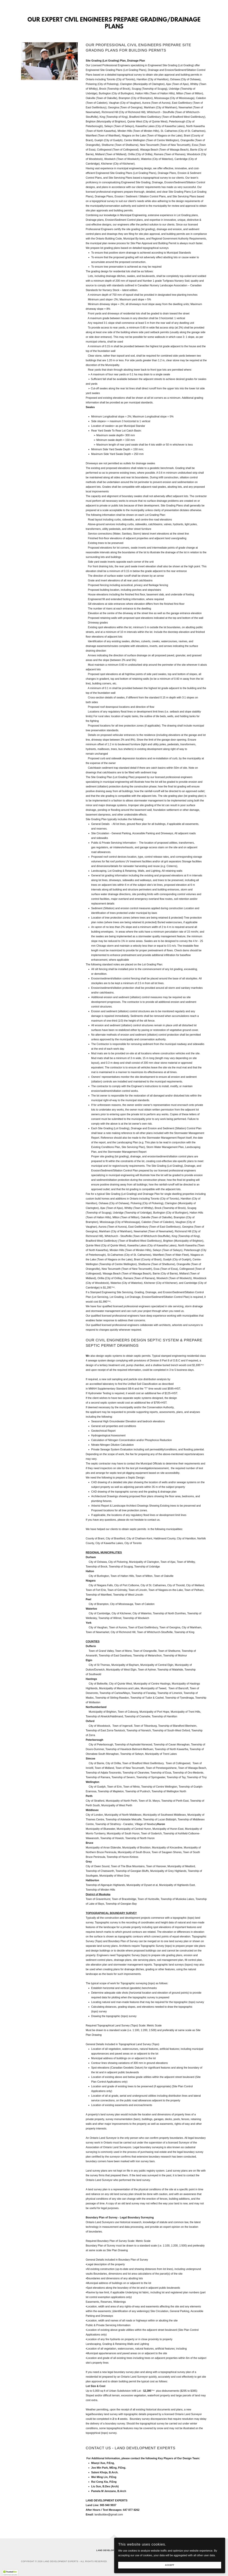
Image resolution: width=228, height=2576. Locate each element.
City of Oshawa (191, 79)
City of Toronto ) (126, 79)
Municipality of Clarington (149, 84)
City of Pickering (108, 84)
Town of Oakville (106, 98)
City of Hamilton (158, 79)
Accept (190, 2564)
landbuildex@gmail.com (108, 2514)
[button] (10, 2573)
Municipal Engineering (133, 215)
